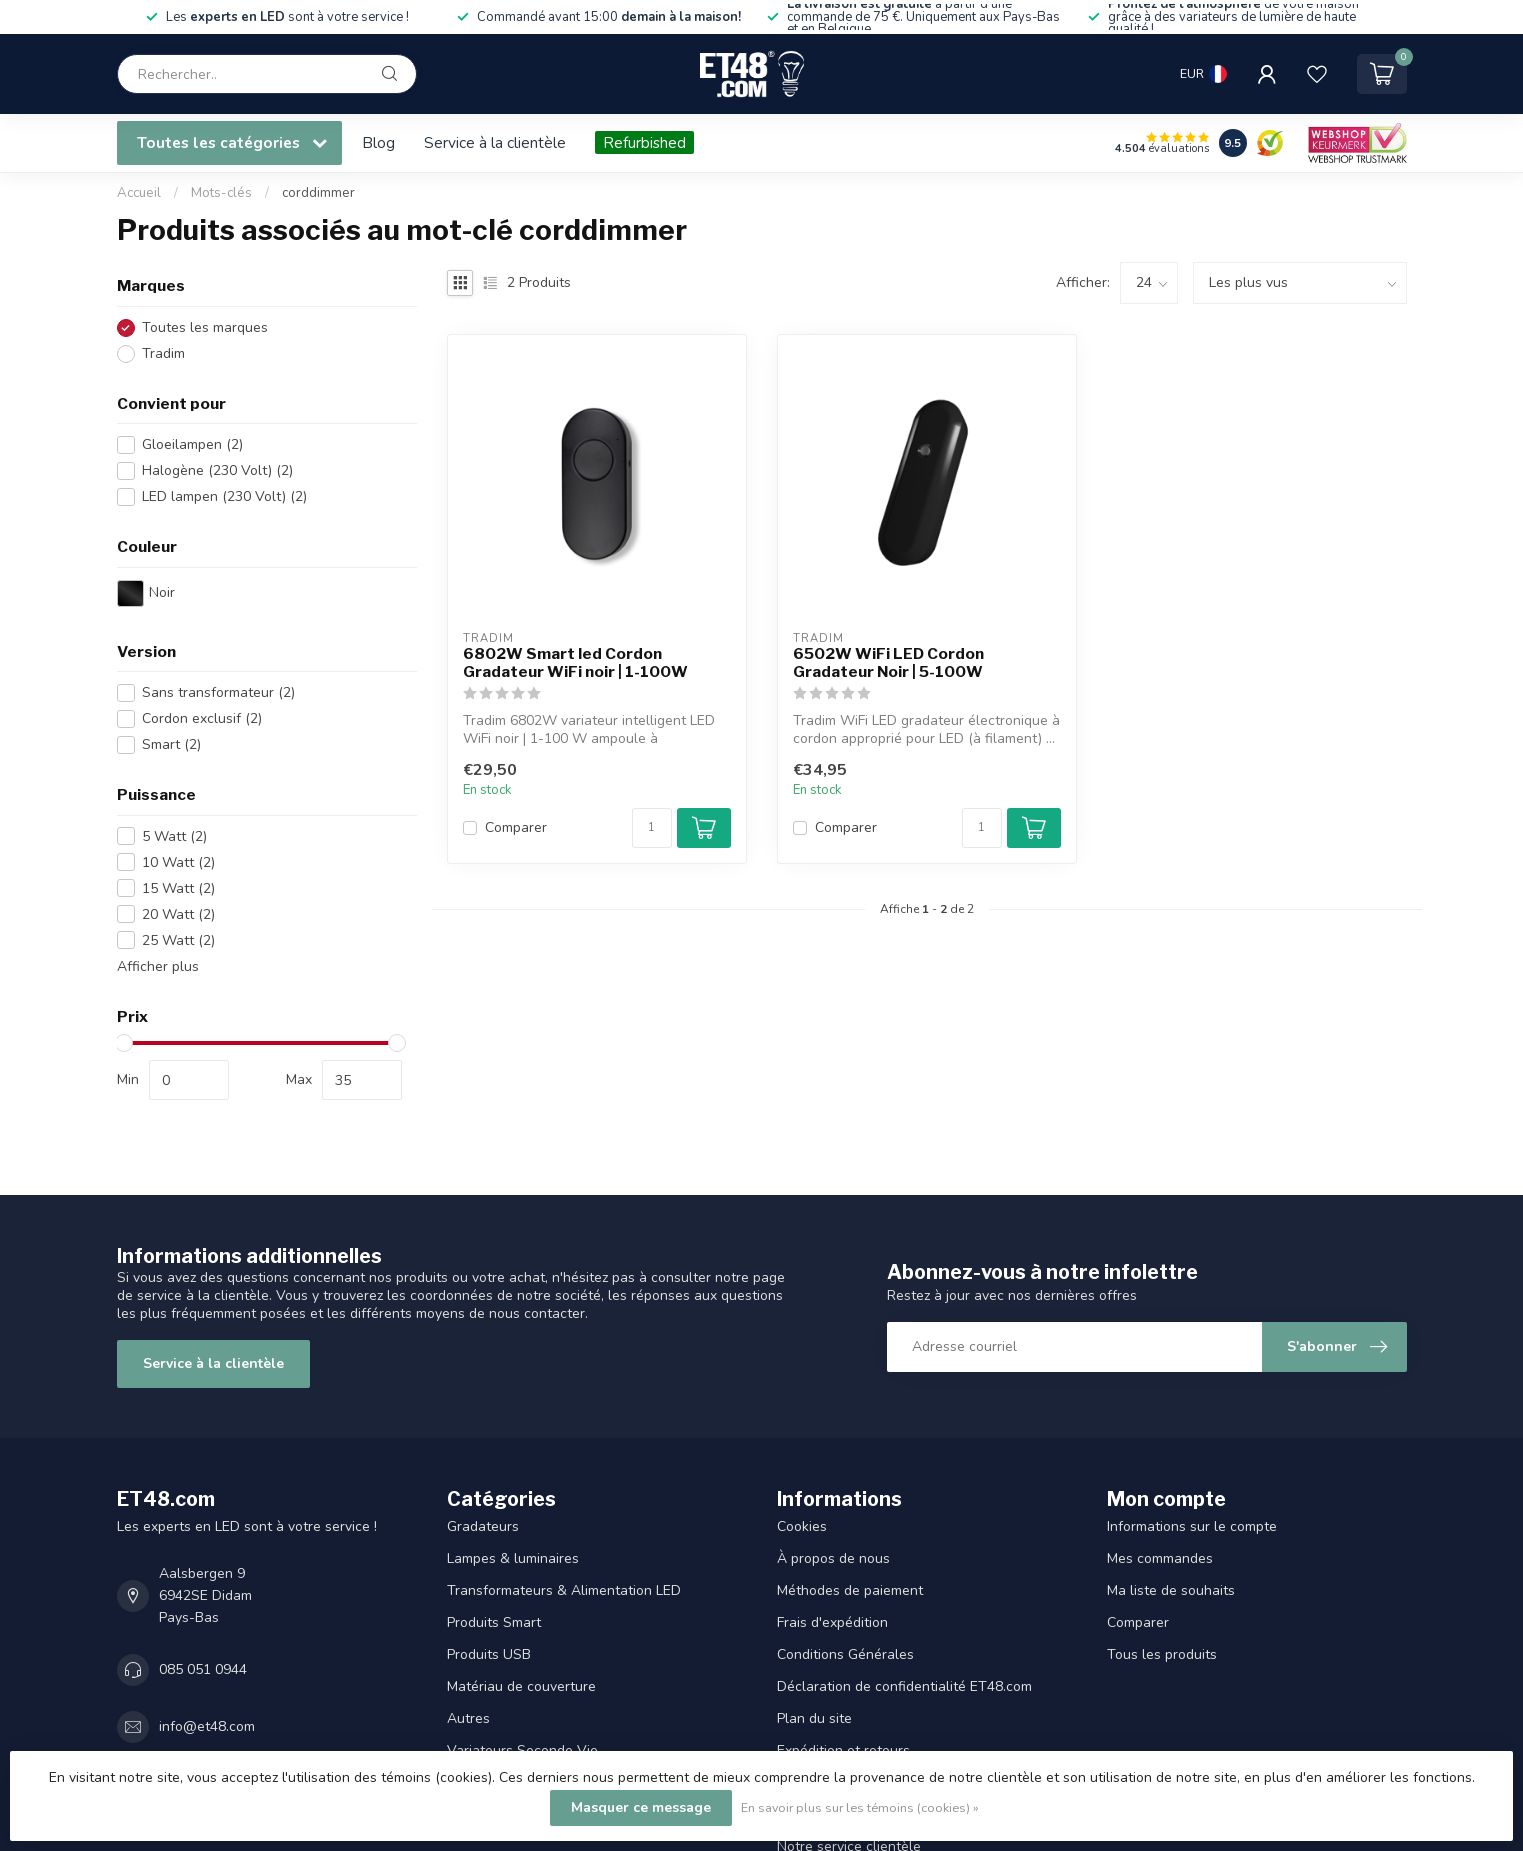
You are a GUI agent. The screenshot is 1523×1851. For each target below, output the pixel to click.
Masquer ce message (641, 1807)
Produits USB (489, 1654)
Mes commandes (1160, 1558)
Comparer (516, 827)
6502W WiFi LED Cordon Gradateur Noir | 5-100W (888, 663)
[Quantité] (652, 828)
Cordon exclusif (202, 718)
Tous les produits (1162, 1654)
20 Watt (178, 914)
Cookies (802, 1526)
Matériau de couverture (521, 1686)
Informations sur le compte (1192, 1526)
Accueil (139, 193)
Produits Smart (494, 1622)
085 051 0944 (203, 1669)
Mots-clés (221, 193)
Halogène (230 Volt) (217, 470)
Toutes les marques (205, 327)
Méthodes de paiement (850, 1590)
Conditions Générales (845, 1654)
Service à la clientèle (495, 142)
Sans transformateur (218, 692)
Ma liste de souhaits (1171, 1590)
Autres (468, 1718)
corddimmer (318, 193)
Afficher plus (158, 966)
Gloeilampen (192, 444)
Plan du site (814, 1718)
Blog (378, 142)
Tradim (163, 353)
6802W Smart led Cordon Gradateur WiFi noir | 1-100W (575, 663)
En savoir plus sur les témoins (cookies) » (860, 1807)
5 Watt (174, 836)
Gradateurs (483, 1526)
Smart (171, 744)
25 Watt (178, 940)
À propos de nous (833, 1558)
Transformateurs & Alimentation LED (564, 1590)
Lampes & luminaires (513, 1558)
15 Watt (178, 888)
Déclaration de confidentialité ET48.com (904, 1686)
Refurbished (644, 142)
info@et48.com (207, 1726)
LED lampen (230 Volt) (224, 496)
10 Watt (178, 862)
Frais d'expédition (832, 1622)
